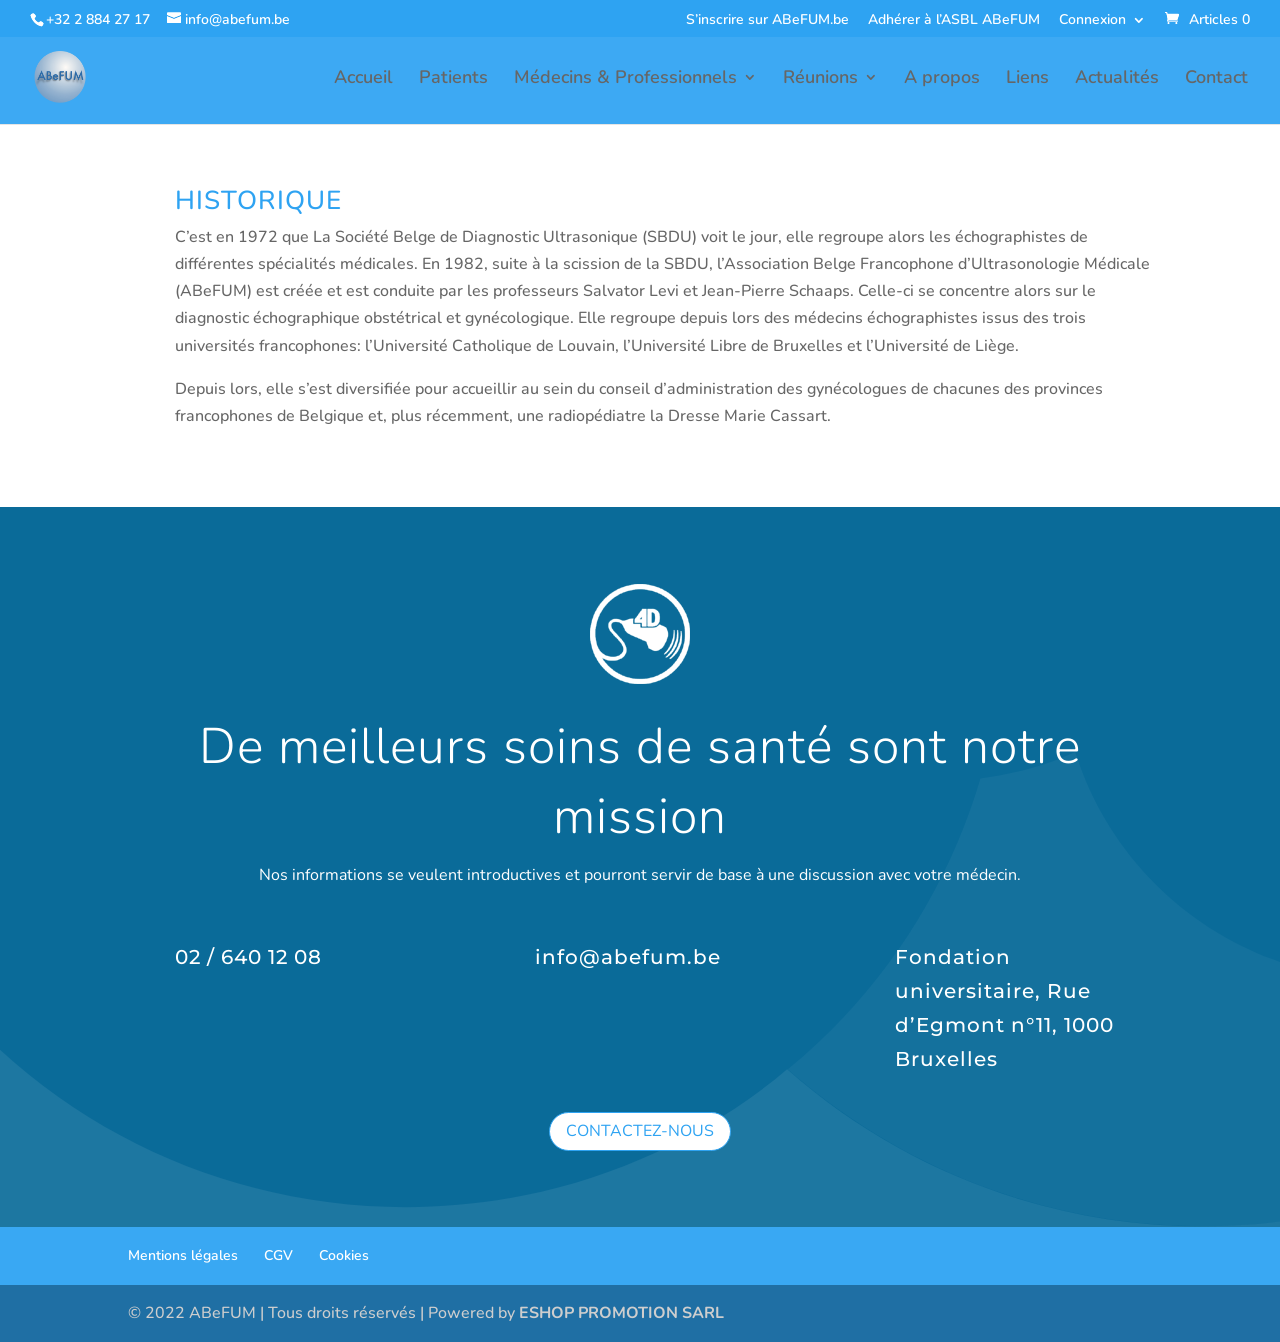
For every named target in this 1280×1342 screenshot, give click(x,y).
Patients (453, 79)
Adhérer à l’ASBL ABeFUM (954, 21)
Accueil (363, 79)
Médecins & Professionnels (625, 79)
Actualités (1117, 79)
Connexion (1092, 21)
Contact (1216, 79)
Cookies (344, 1255)
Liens (1027, 79)
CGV (278, 1255)
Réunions (820, 79)
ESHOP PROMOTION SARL (621, 1313)
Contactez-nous (640, 1131)
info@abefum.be (628, 957)
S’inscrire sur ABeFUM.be (767, 21)
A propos (942, 79)
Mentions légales (183, 1255)
